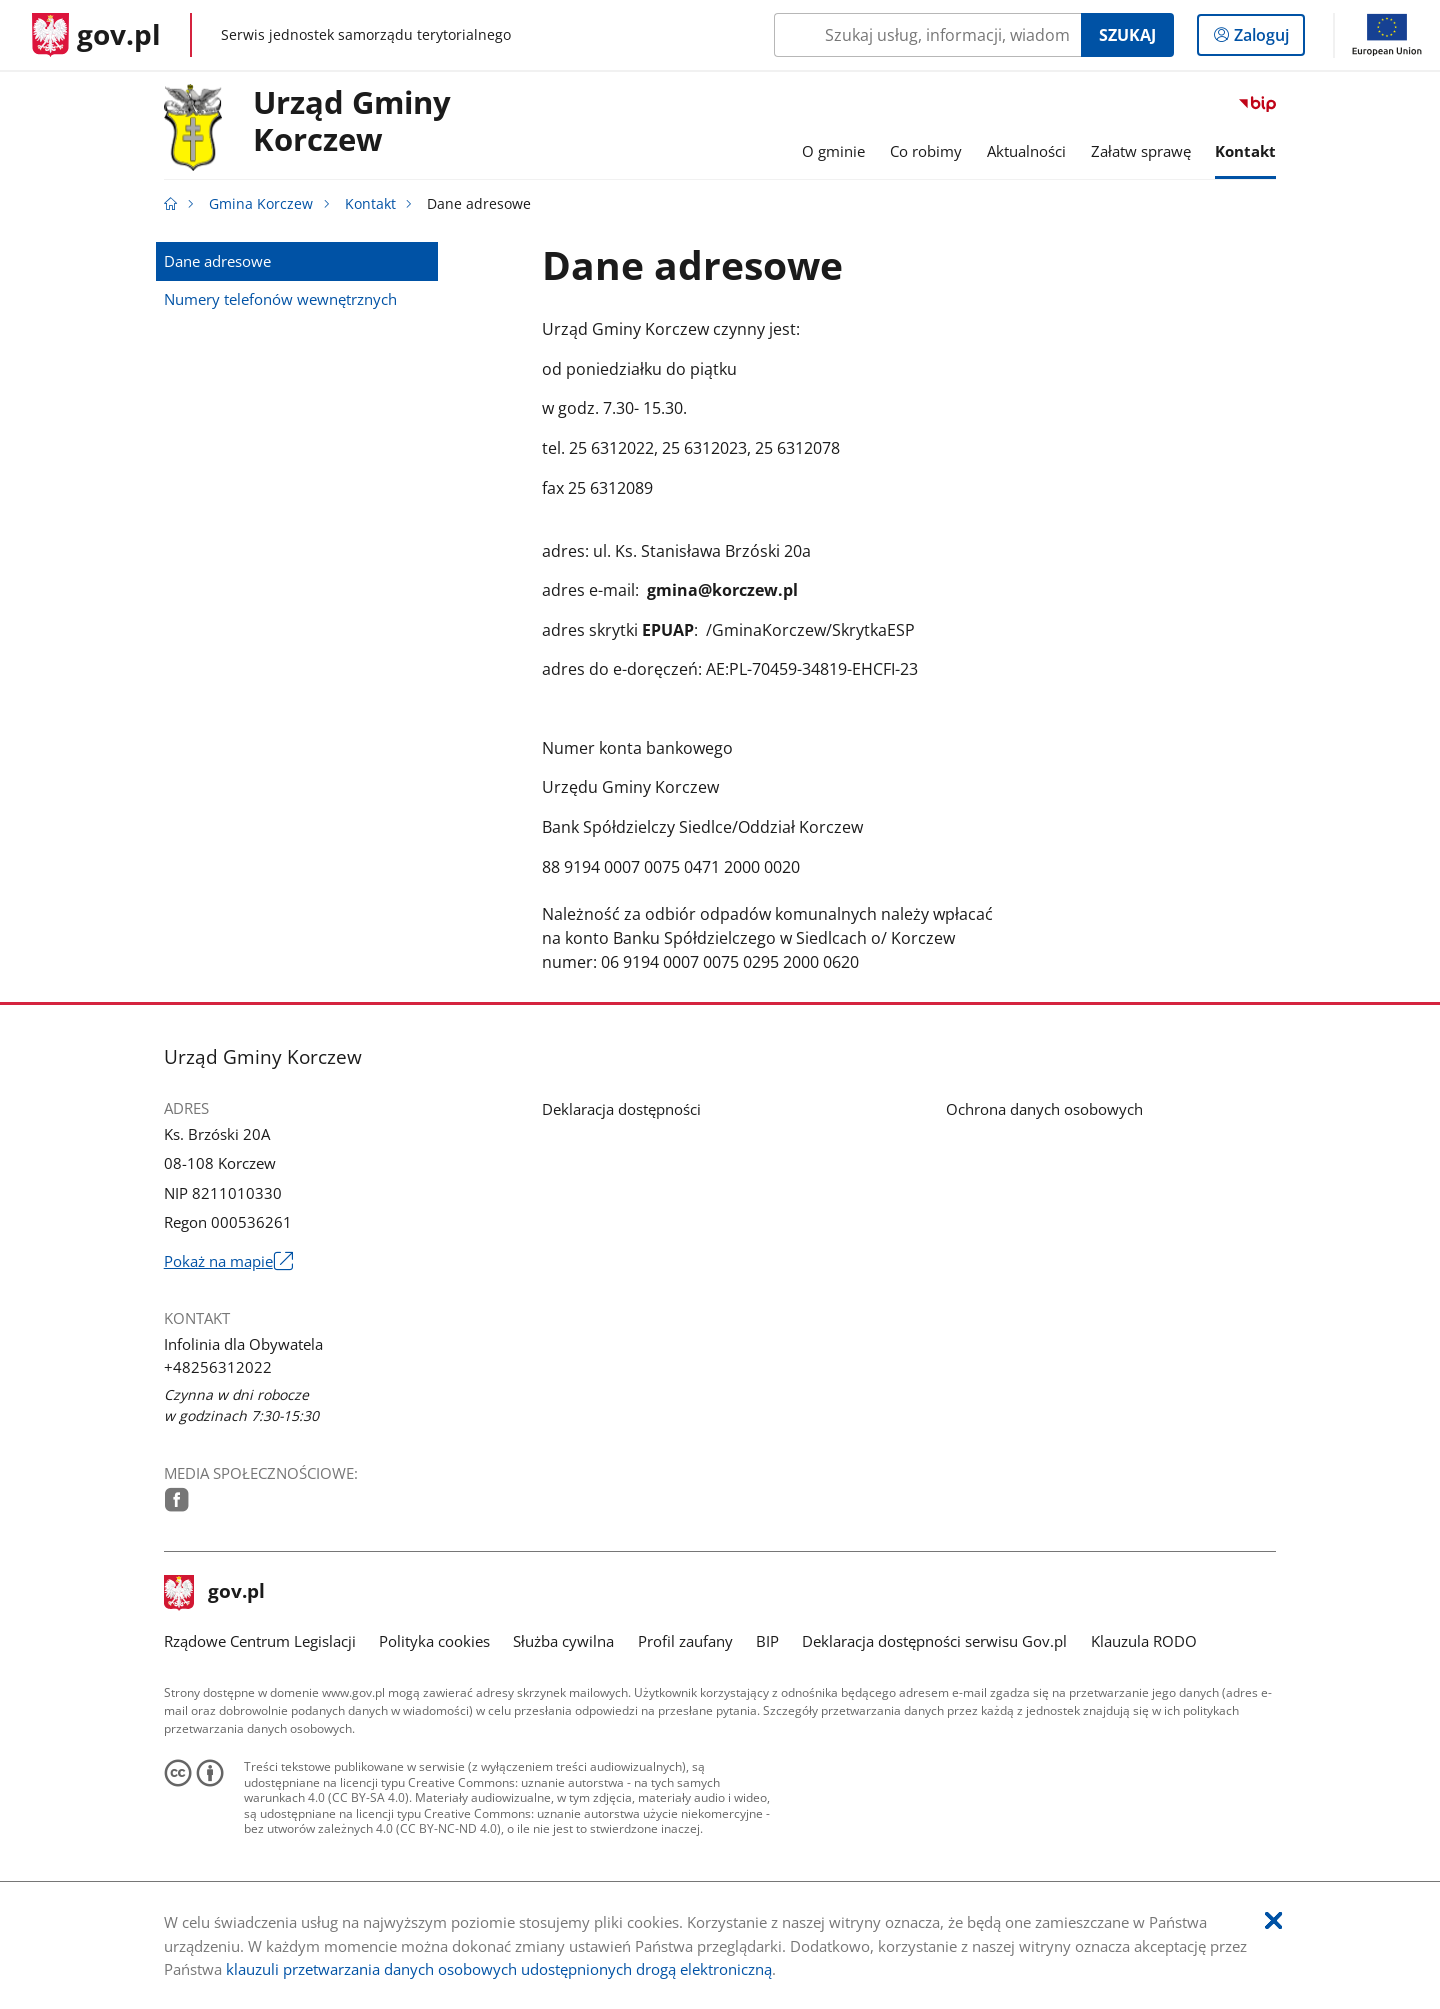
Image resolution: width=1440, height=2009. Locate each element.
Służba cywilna (563, 1641)
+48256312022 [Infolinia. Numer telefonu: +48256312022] (218, 1367)
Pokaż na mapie (228, 1261)
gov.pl (215, 1593)
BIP (767, 1641)
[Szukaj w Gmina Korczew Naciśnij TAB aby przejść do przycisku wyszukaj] (927, 35)
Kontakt (370, 204)
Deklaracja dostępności (621, 1109)
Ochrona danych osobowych (1044, 1109)
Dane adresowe (217, 261)
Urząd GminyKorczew (352, 122)
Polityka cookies (434, 1641)
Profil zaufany (685, 1641)
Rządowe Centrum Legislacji (260, 1641)
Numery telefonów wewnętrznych (280, 299)
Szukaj (1127, 35)
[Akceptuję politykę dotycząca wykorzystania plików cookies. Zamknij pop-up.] (1273, 1921)
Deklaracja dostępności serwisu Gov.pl (934, 1641)
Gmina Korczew (261, 204)
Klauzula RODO (1144, 1641)
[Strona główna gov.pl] (96, 35)
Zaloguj (1267, 39)
